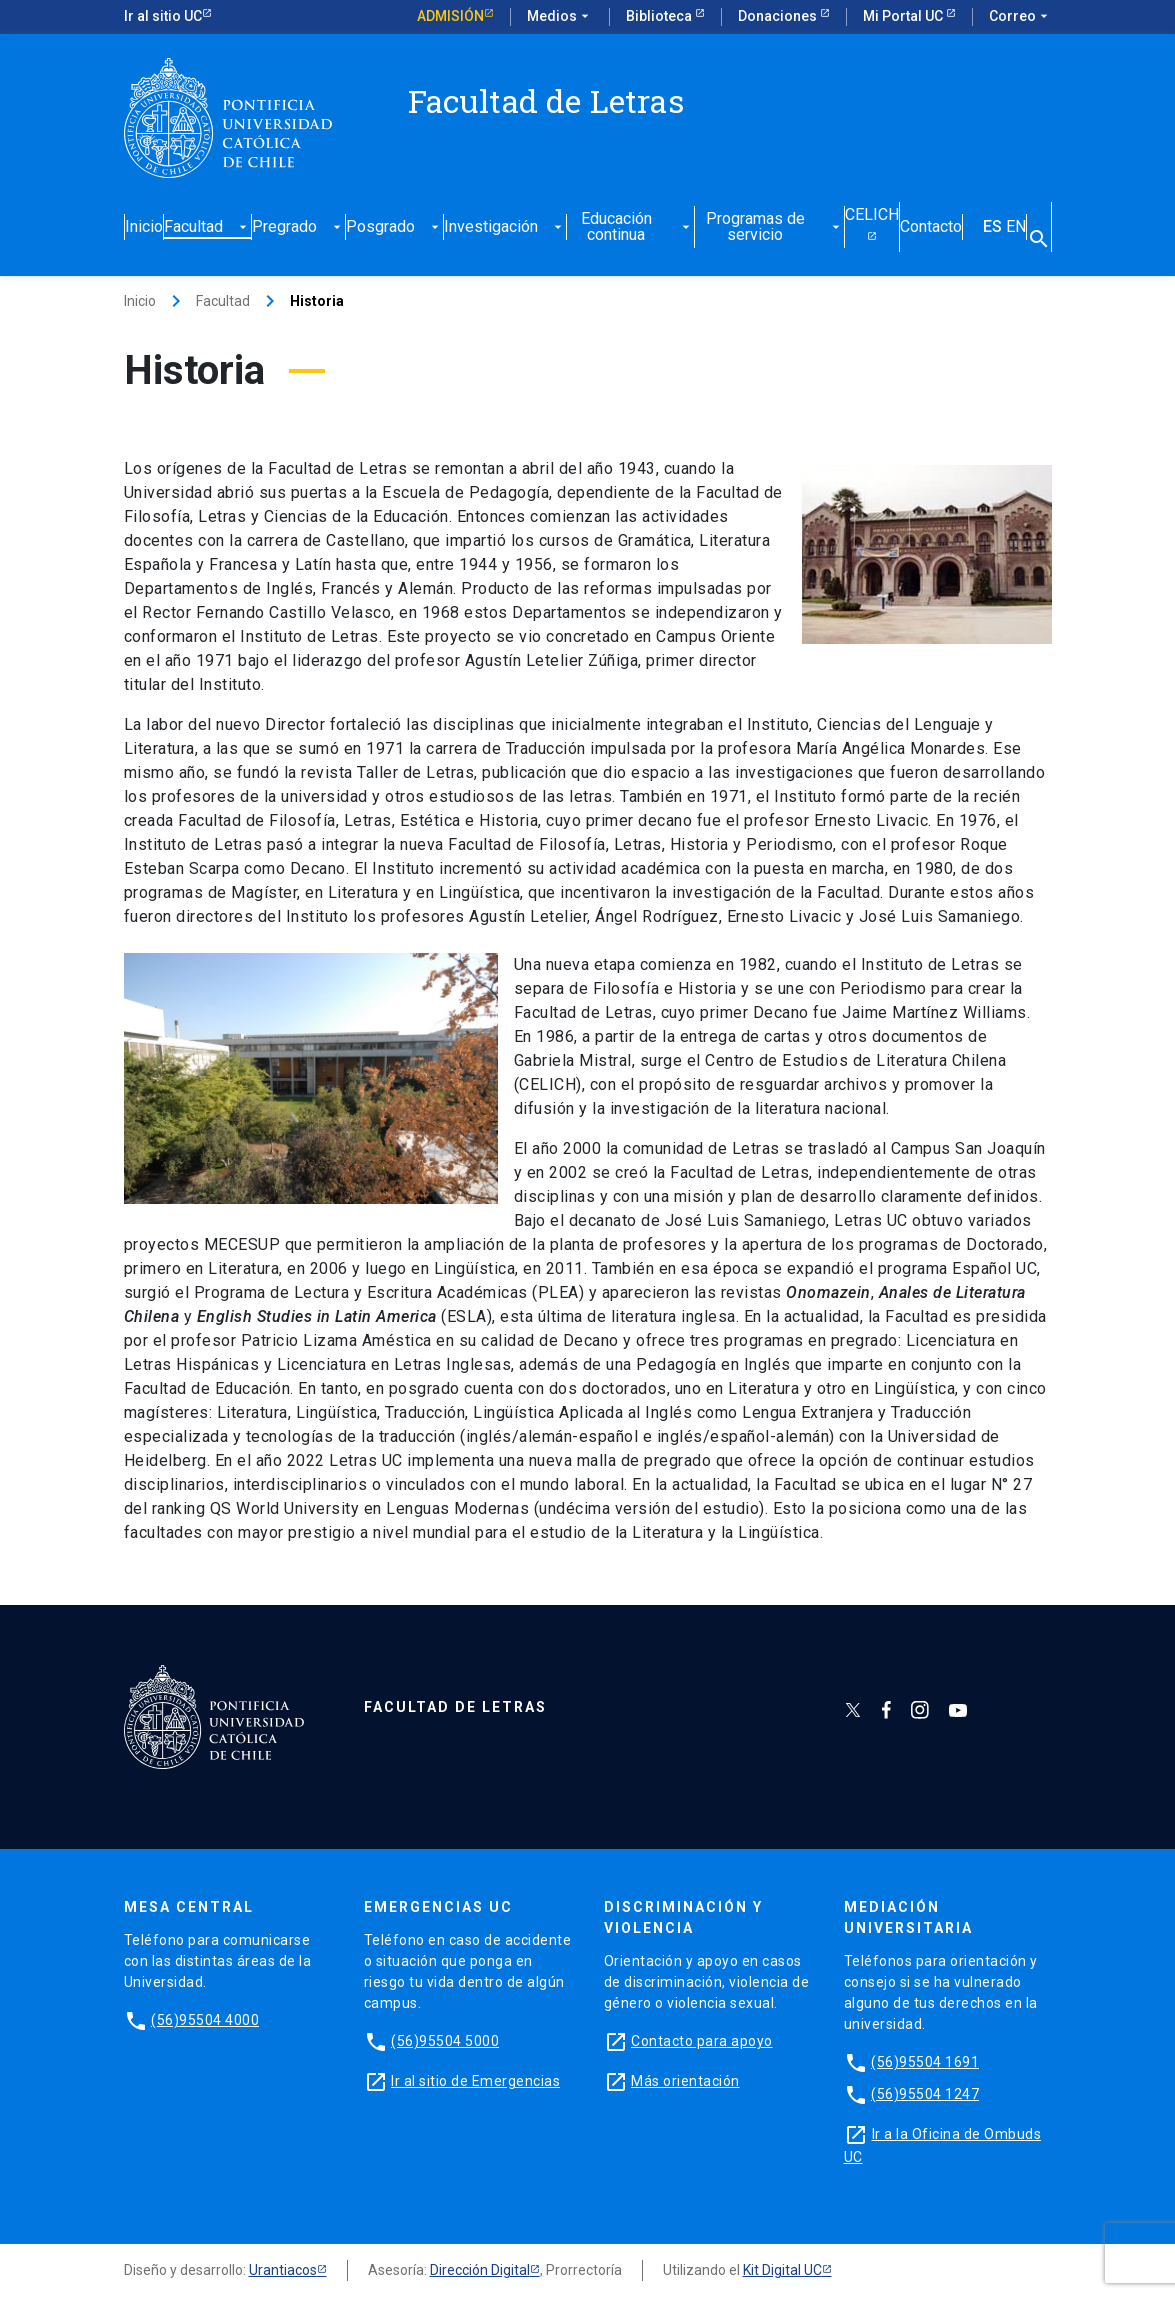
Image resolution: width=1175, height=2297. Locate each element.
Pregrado (298, 227)
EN (1016, 227)
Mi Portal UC (904, 16)
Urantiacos (283, 2270)
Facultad (207, 227)
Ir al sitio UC (163, 16)
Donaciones (779, 16)
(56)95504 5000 (445, 2041)
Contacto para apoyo (702, 2041)
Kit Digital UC (782, 2270)
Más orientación (685, 2081)
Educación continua (637, 227)
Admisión (450, 16)
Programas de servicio (775, 227)
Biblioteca (660, 16)
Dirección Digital (480, 2270)
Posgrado (394, 227)
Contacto (931, 227)
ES (992, 227)
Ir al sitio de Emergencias (475, 2081)
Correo (1020, 17)
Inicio (144, 227)
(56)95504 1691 (925, 2062)
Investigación (505, 227)
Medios (560, 17)
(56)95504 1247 (925, 2094)
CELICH (872, 215)
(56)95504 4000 (205, 2020)
